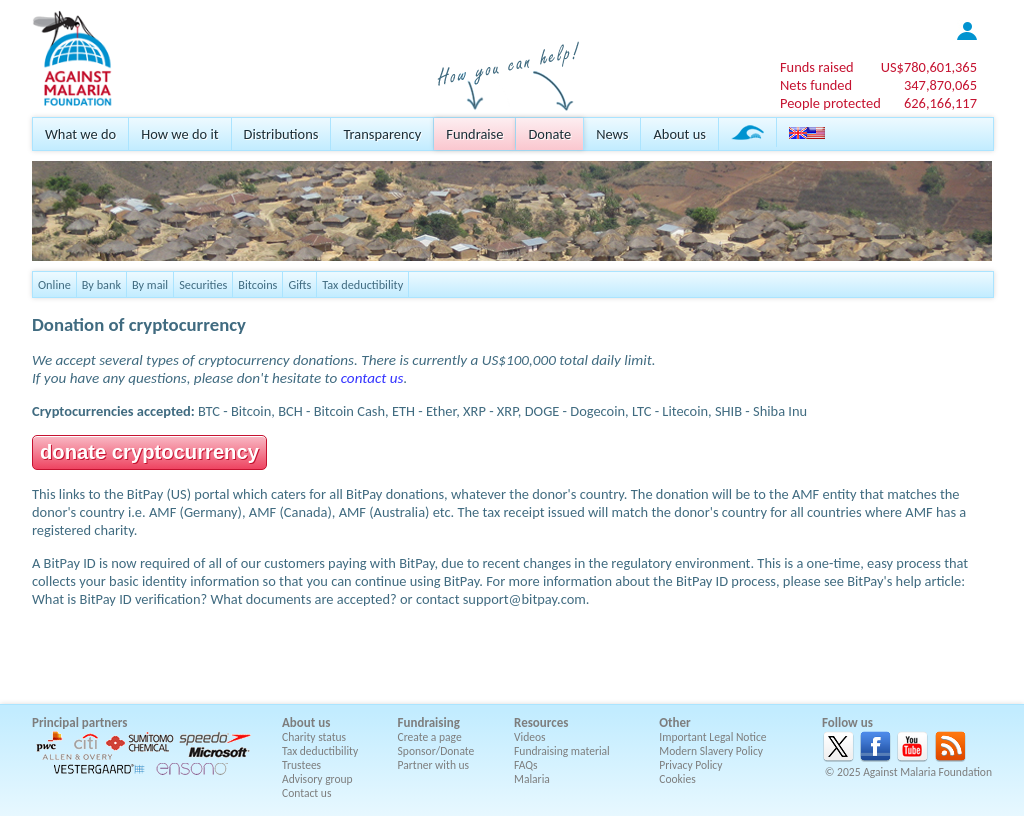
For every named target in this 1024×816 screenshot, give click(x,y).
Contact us (306, 793)
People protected (830, 103)
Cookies (677, 779)
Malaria (532, 779)
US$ (929, 67)
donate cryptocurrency (149, 452)
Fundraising (429, 722)
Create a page (430, 737)
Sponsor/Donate (436, 751)
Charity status (314, 737)
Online (54, 284)
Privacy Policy (690, 765)
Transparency (382, 134)
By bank (101, 284)
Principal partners (79, 722)
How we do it (179, 134)
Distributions (281, 134)
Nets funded (816, 85)
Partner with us (434, 765)
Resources (541, 722)
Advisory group (317, 779)
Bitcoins (257, 284)
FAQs (526, 765)
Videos (530, 737)
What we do (80, 134)
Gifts (299, 284)
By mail (150, 284)
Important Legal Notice (712, 737)
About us (679, 134)
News (612, 134)
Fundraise (474, 134)
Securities (203, 284)
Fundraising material (562, 751)
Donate (549, 134)
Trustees (301, 765)
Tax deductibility (362, 284)
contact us (372, 378)
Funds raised (817, 67)
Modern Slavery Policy (711, 751)
